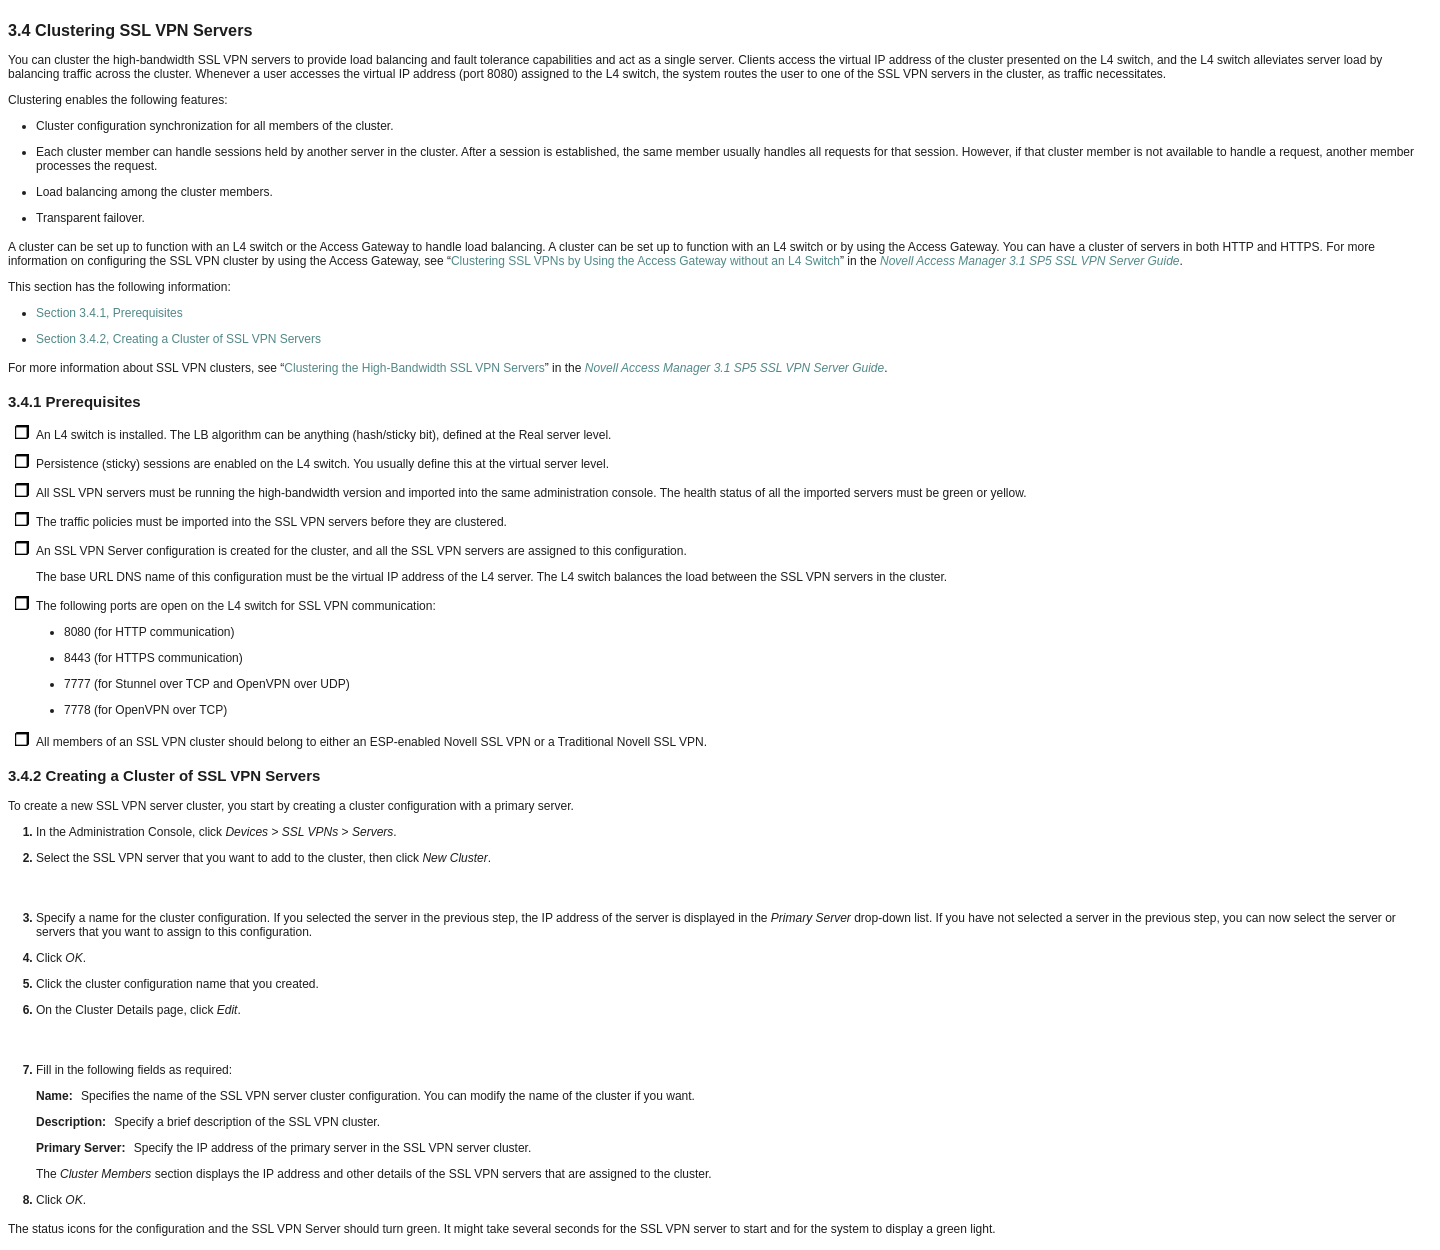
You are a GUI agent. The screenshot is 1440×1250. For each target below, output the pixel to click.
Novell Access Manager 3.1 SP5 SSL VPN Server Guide (1029, 261)
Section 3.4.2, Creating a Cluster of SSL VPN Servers (178, 339)
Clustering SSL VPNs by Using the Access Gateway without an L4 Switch (645, 261)
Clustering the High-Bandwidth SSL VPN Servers (414, 368)
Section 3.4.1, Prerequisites (109, 313)
